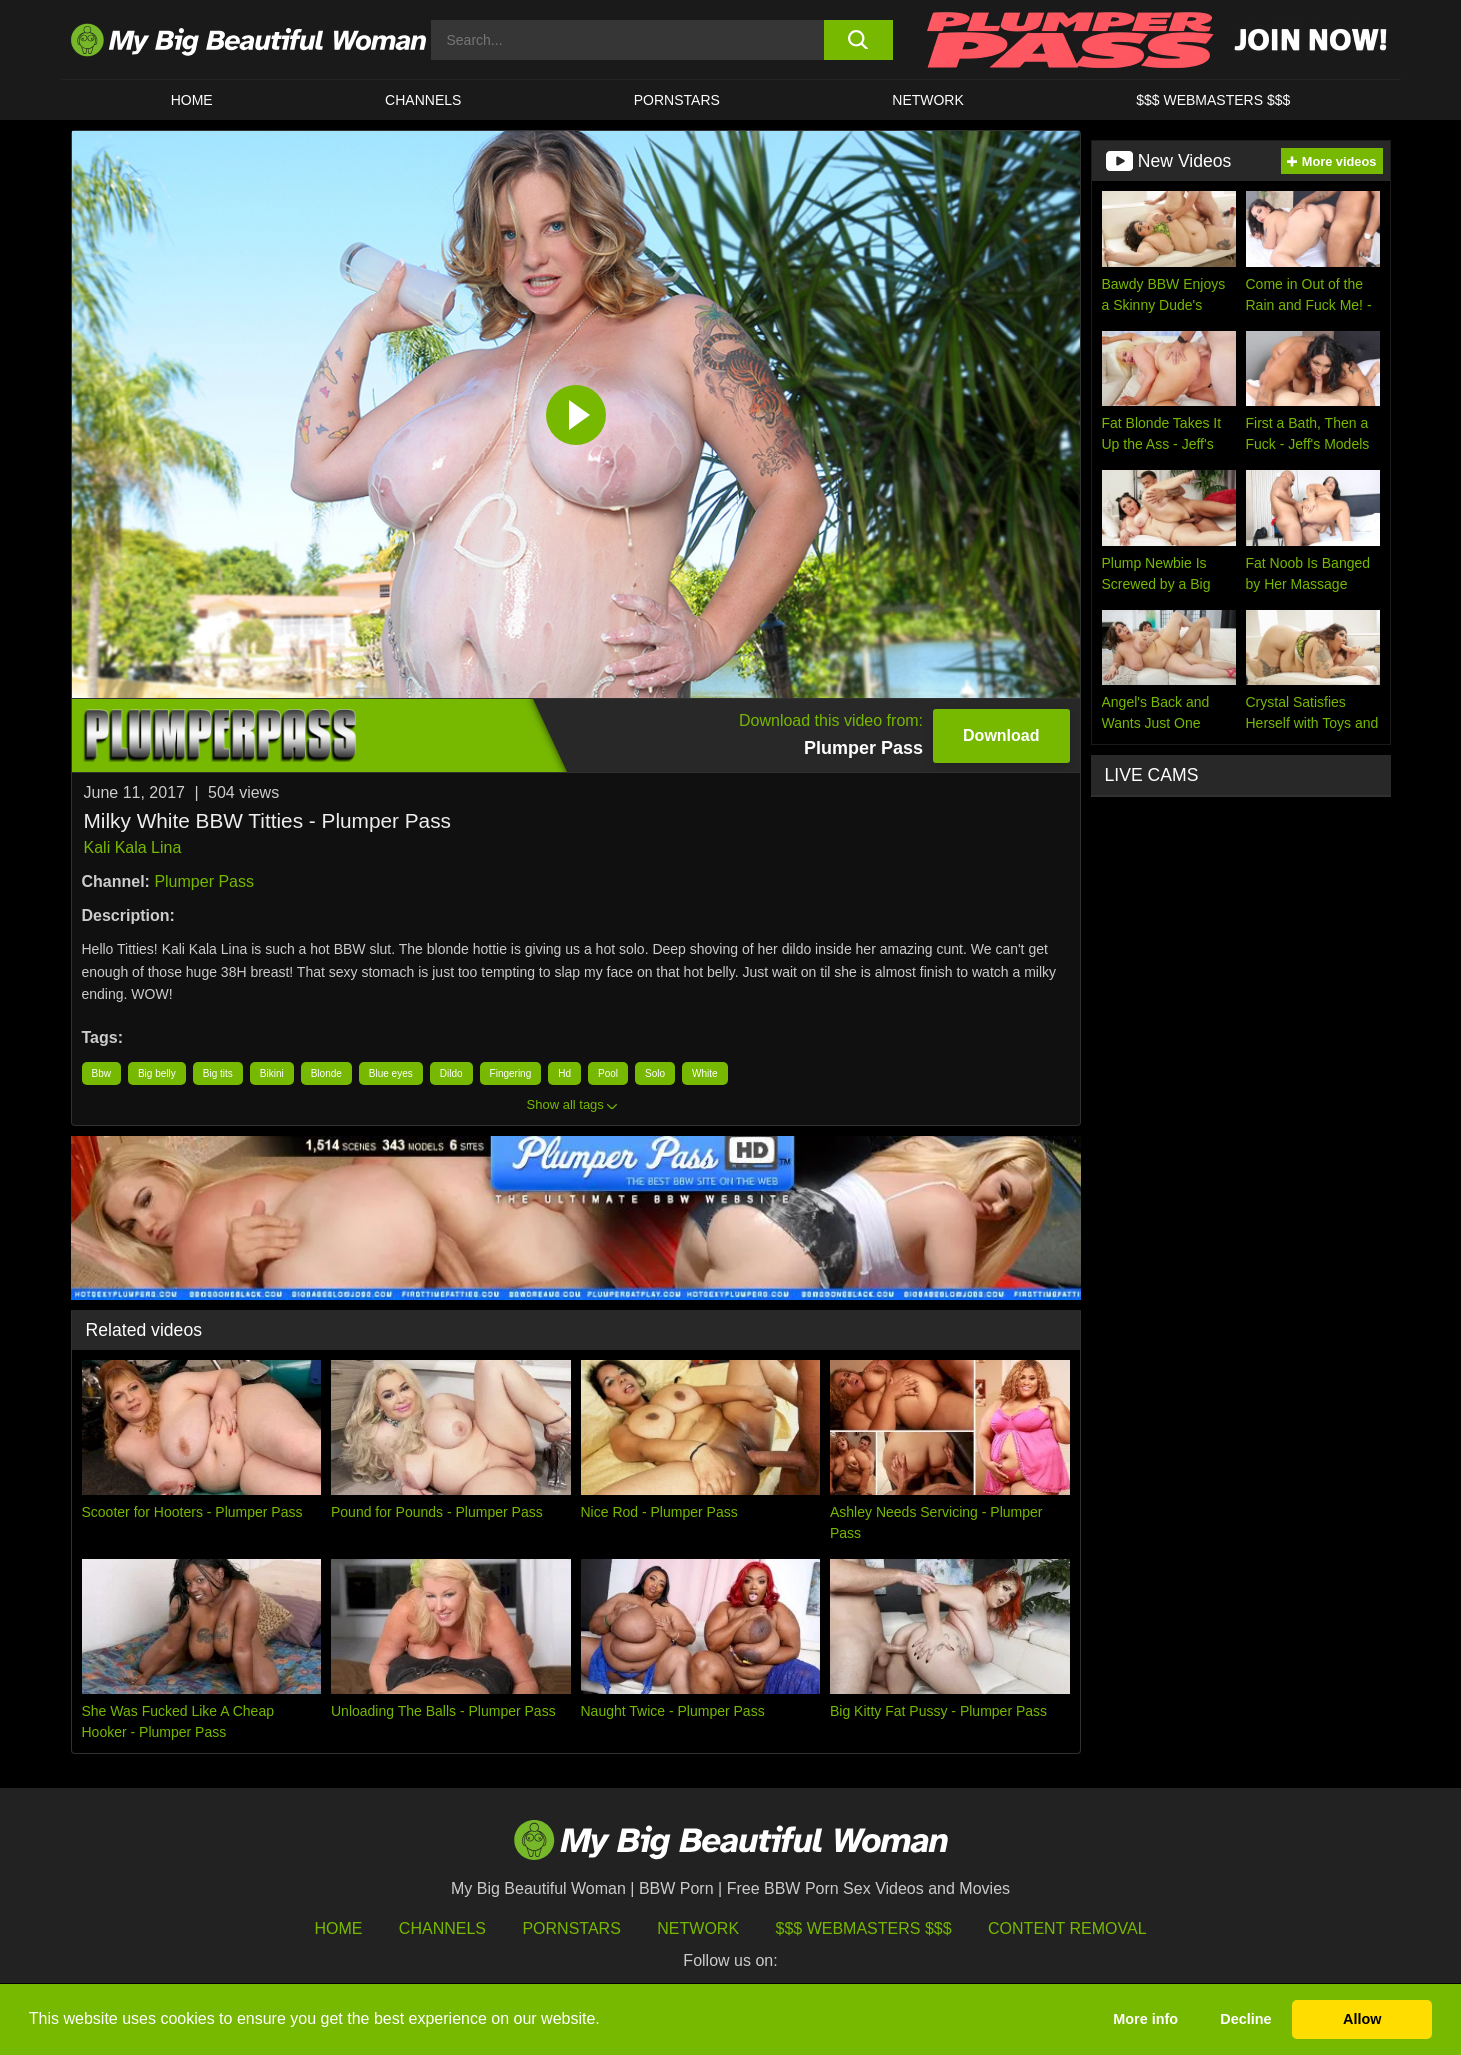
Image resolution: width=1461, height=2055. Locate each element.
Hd (564, 1073)
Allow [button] (1362, 2019)
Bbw (101, 1073)
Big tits (218, 1073)
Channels (442, 1928)
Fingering (511, 1073)
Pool (608, 1073)
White (705, 1073)
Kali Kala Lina (133, 847)
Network (928, 100)
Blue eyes (391, 1073)
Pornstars (677, 100)
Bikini (272, 1073)
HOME (192, 100)
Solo (655, 1073)
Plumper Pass (204, 881)
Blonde (326, 1073)
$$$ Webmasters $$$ (864, 1928)
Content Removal (1067, 1928)
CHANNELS (423, 100)
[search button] (858, 40)
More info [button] (1145, 2019)
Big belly (157, 1073)
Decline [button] (1245, 2019)
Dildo (451, 1073)
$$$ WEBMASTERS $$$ (1213, 100)
